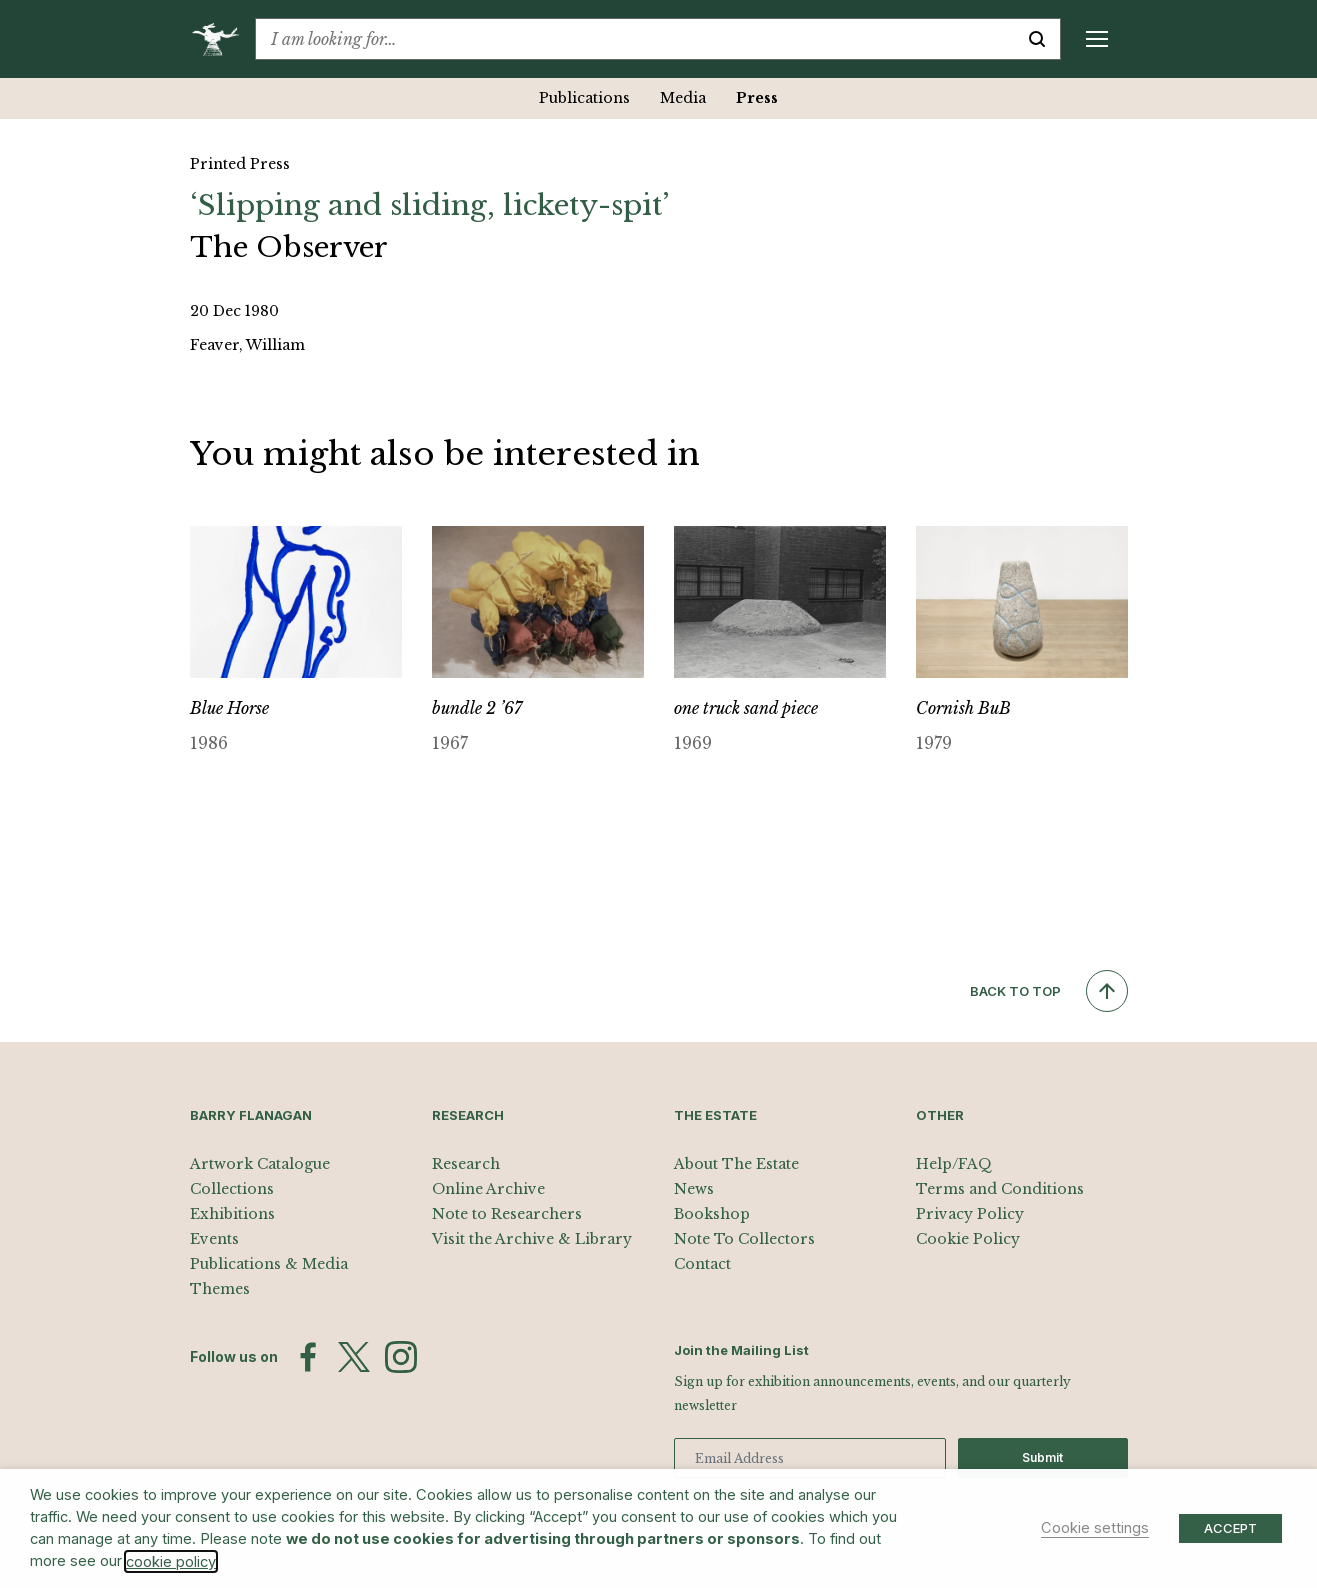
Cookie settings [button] (1095, 1528)
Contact (702, 1264)
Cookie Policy (968, 1239)
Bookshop (712, 1214)
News (694, 1189)
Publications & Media (269, 1264)
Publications (584, 98)
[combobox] (635, 39)
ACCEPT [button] (1230, 1528)
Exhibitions (232, 1214)
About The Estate (736, 1164)
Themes (220, 1289)
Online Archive (488, 1189)
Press (757, 98)
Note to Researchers (507, 1214)
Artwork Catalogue (260, 1164)
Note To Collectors (744, 1239)
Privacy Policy (970, 1214)
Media (683, 98)
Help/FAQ (954, 1164)
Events (214, 1239)
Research (466, 1164)
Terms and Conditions (1000, 1189)
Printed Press (240, 164)
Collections (232, 1189)
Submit (1042, 1457)
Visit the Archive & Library (532, 1239)
